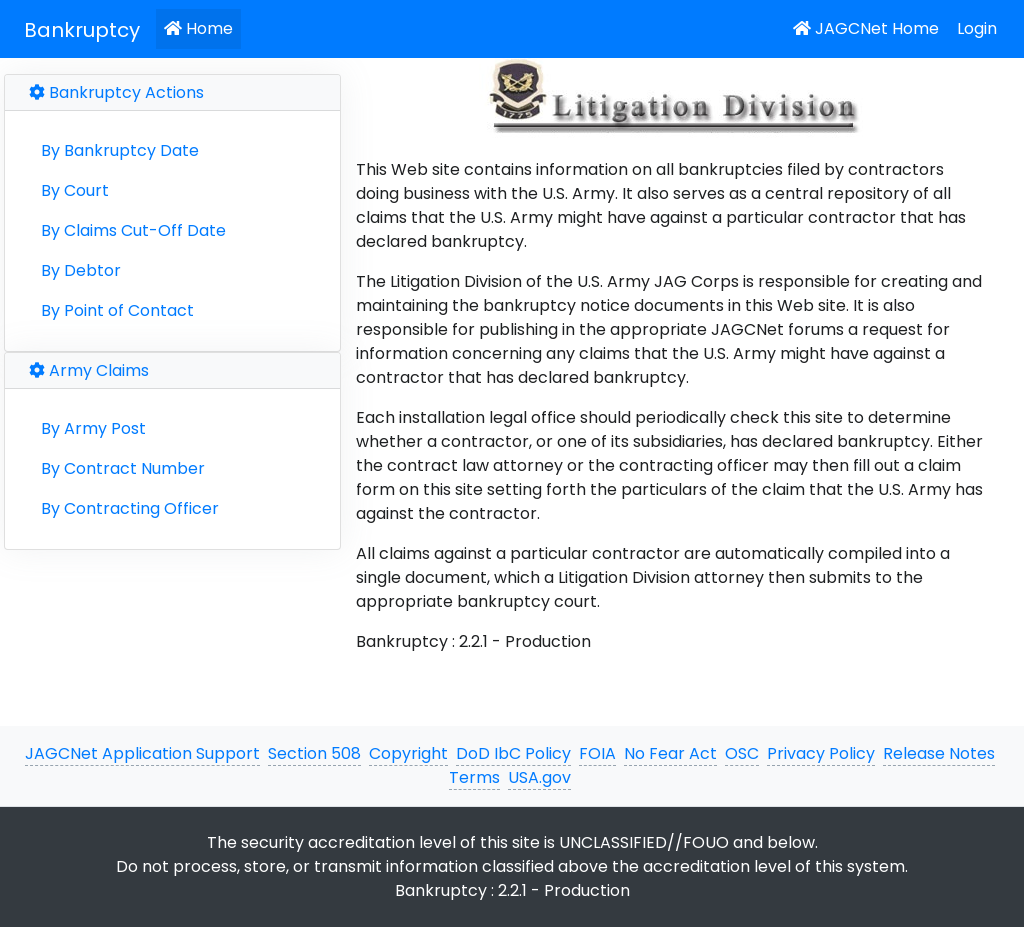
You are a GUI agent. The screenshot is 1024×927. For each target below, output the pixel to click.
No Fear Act (670, 753)
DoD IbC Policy (513, 753)
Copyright (408, 753)
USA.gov (539, 777)
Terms (474, 777)
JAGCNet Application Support (142, 753)
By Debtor (81, 270)
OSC (742, 753)
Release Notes (939, 753)
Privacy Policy (821, 753)
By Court (75, 190)
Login (977, 28)
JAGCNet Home (866, 28)
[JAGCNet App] (86, 29)
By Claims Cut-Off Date (133, 230)
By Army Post (93, 428)
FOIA (597, 753)
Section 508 (314, 753)
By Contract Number (123, 468)
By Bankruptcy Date (120, 150)
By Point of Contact (117, 310)
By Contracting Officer (130, 508)
